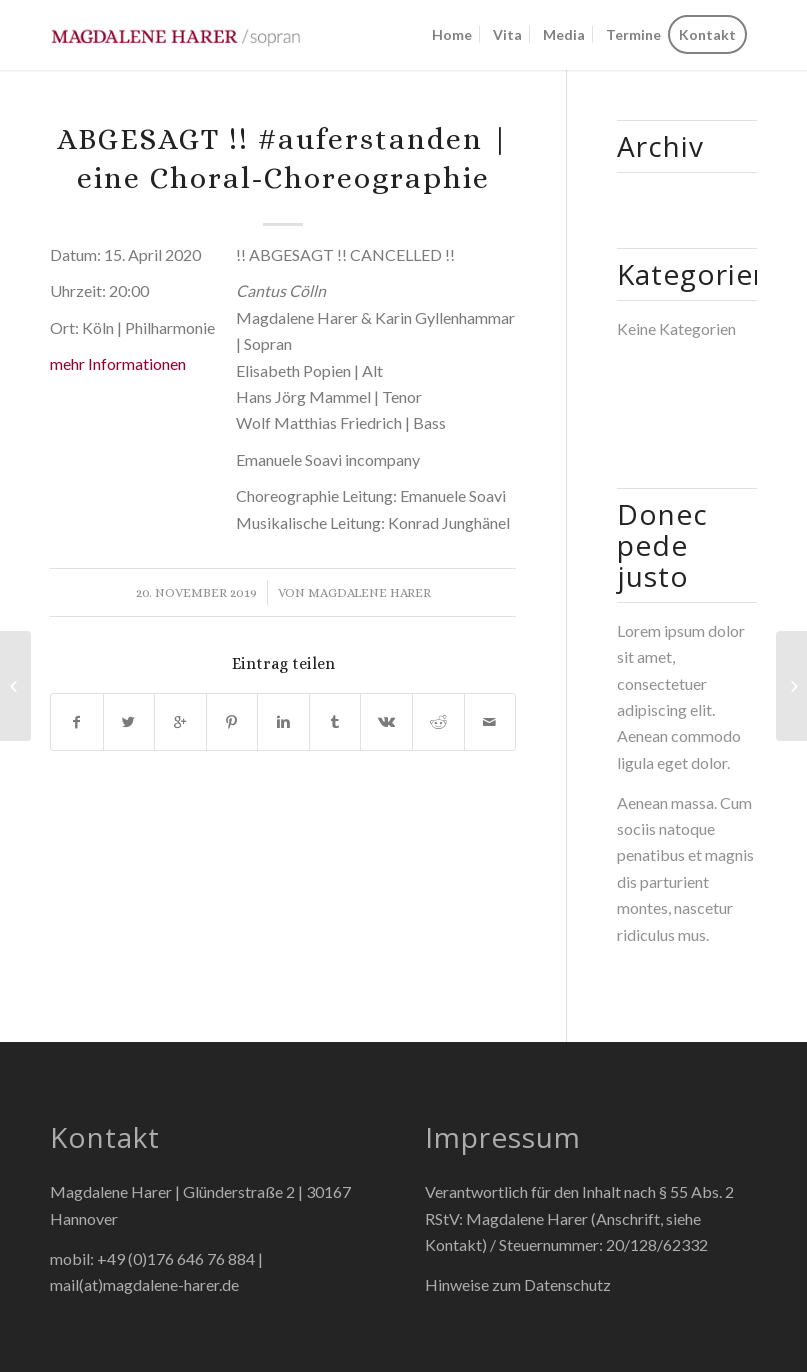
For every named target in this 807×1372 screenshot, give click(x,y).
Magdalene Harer (369, 592)
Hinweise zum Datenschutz (518, 1284)
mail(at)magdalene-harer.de (144, 1284)
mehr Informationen (118, 363)
